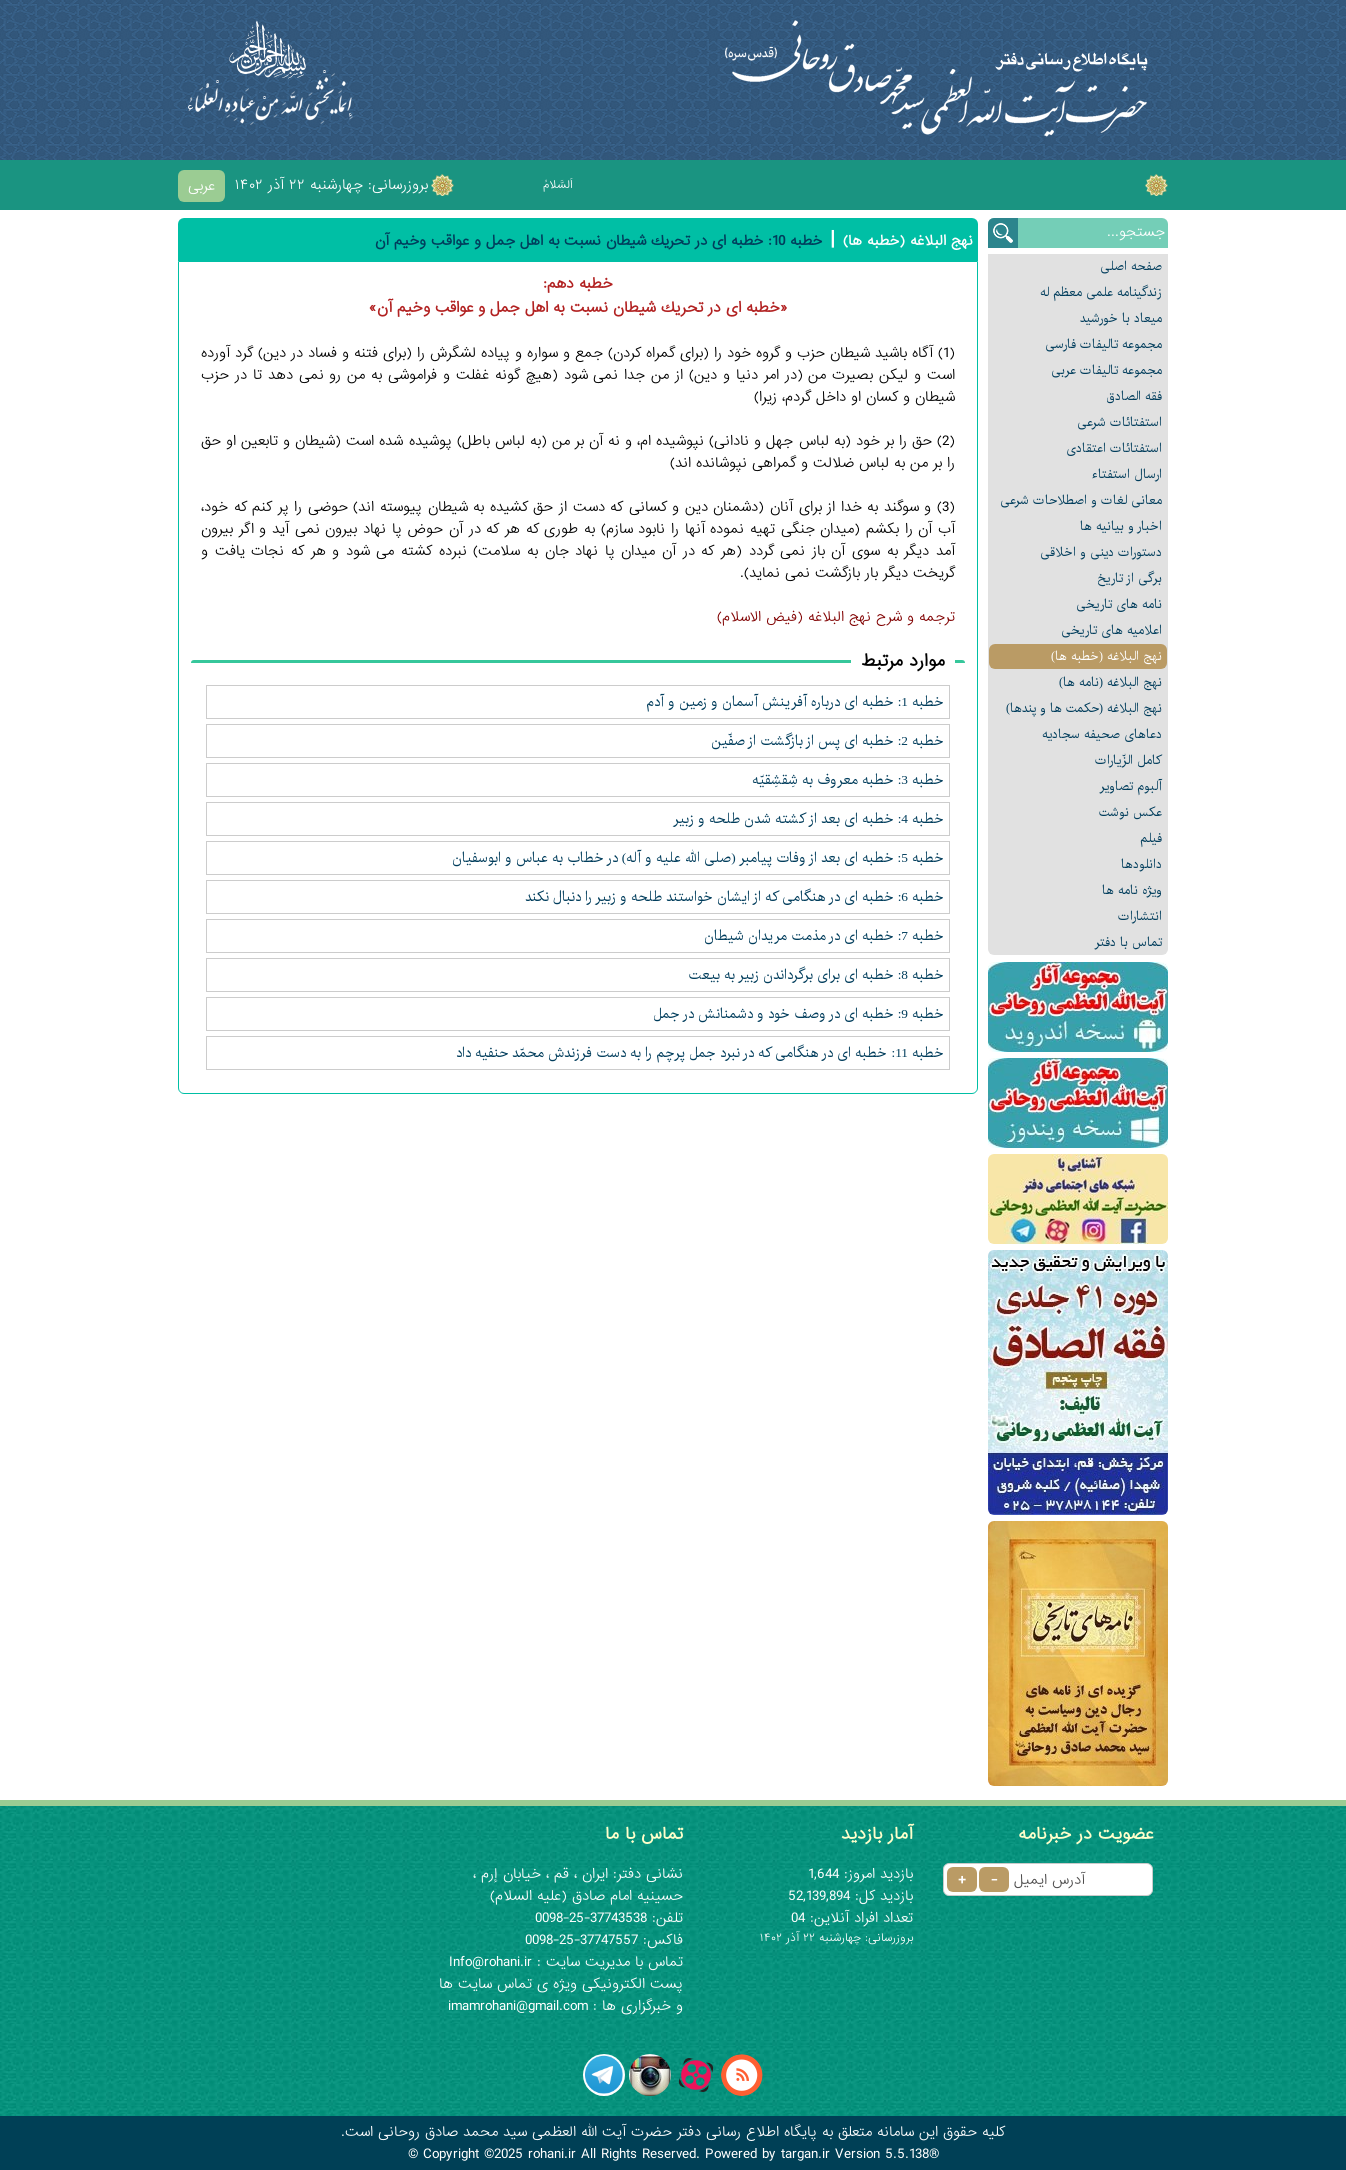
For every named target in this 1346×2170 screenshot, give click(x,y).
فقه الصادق (1134, 396)
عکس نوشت (1130, 812)
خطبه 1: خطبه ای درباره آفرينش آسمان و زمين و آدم (795, 702)
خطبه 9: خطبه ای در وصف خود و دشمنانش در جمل (798, 1014)
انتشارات (1140, 916)
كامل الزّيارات (1128, 760)
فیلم (1151, 838)
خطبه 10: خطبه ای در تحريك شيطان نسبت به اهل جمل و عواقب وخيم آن (598, 241)
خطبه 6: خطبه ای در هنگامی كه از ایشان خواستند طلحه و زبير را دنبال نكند (734, 897)
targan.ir (805, 2154)
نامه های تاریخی (1119, 604)
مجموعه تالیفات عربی (1106, 370)
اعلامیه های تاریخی (1111, 630)
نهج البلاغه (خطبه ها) (1106, 656)
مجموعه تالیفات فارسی (1103, 344)
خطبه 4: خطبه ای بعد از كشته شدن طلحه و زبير (808, 819)
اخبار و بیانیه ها (1121, 526)
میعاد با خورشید (1121, 318)
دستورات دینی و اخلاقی (1101, 552)
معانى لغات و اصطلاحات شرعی (1081, 500)
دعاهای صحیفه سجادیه (1102, 734)
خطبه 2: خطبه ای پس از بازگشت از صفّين (827, 741)
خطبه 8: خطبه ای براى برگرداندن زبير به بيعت (816, 975)
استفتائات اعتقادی (1114, 448)
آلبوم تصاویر (1131, 786)
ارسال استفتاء (1127, 474)
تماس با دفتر (1128, 942)
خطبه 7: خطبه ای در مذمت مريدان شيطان (824, 936)
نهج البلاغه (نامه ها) (1110, 682)
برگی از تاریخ (1129, 578)
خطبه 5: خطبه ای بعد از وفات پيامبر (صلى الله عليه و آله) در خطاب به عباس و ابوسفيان (698, 858)
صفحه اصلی (1131, 266)
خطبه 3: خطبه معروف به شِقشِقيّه (848, 780)
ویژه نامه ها (1132, 890)
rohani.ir (552, 2154)
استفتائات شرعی (1119, 422)
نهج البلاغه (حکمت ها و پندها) (1084, 708)
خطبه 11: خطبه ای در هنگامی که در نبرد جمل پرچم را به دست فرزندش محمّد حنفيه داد (700, 1053)
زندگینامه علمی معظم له (1101, 292)
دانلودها (1141, 864)
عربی (201, 186)
